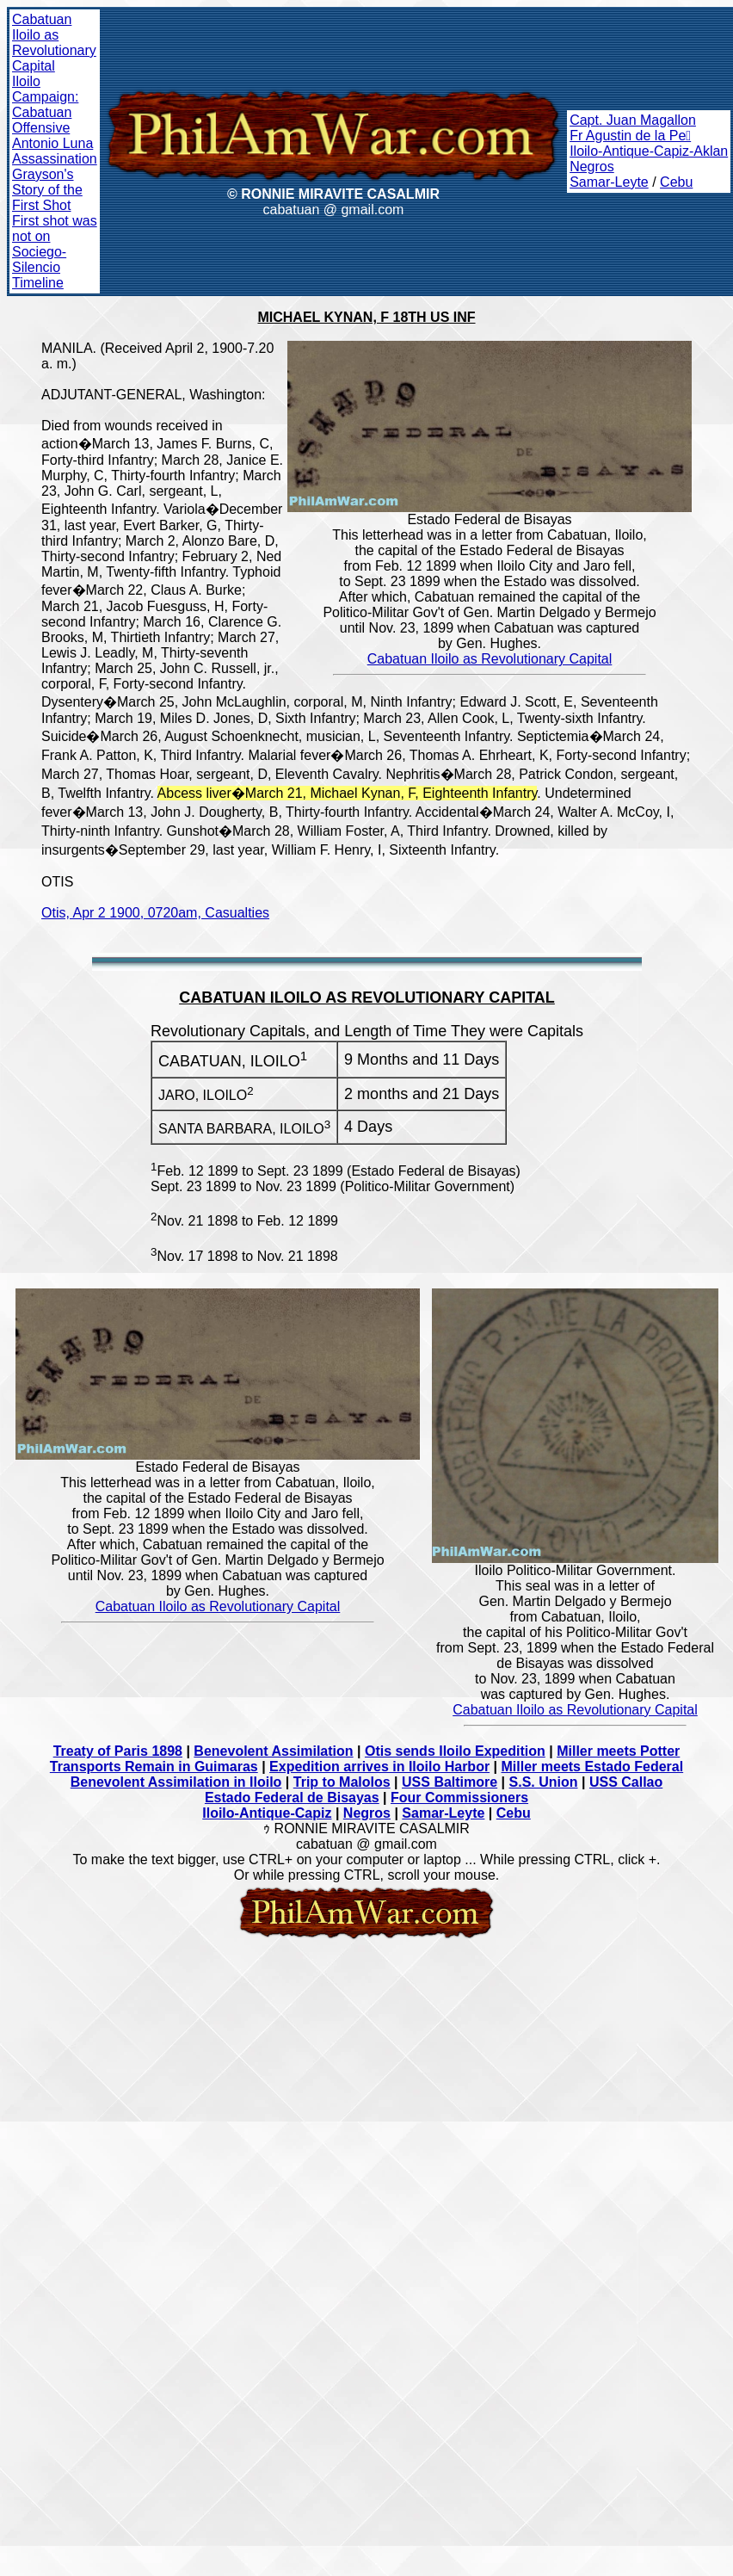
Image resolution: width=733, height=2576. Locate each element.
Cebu (676, 182)
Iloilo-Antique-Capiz (266, 1813)
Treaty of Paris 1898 (117, 1751)
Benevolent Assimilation (273, 1751)
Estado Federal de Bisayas (292, 1797)
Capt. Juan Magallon (633, 120)
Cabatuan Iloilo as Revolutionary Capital (54, 42)
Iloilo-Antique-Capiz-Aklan (649, 151)
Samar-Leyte (609, 182)
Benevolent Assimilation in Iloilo (176, 1782)
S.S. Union (543, 1782)
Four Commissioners (459, 1797)
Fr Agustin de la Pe (630, 135)
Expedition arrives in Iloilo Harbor (379, 1766)
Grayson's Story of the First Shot (47, 190)
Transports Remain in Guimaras (154, 1766)
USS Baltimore (449, 1782)
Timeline (38, 282)
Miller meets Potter (618, 1751)
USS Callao (625, 1782)
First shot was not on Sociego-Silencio (54, 244)
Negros (592, 166)
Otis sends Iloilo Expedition (455, 1751)
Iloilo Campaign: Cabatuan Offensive (45, 104)
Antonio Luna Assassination (54, 151)
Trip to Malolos (342, 1782)
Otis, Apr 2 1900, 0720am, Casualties (155, 912)
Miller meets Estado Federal (593, 1766)
